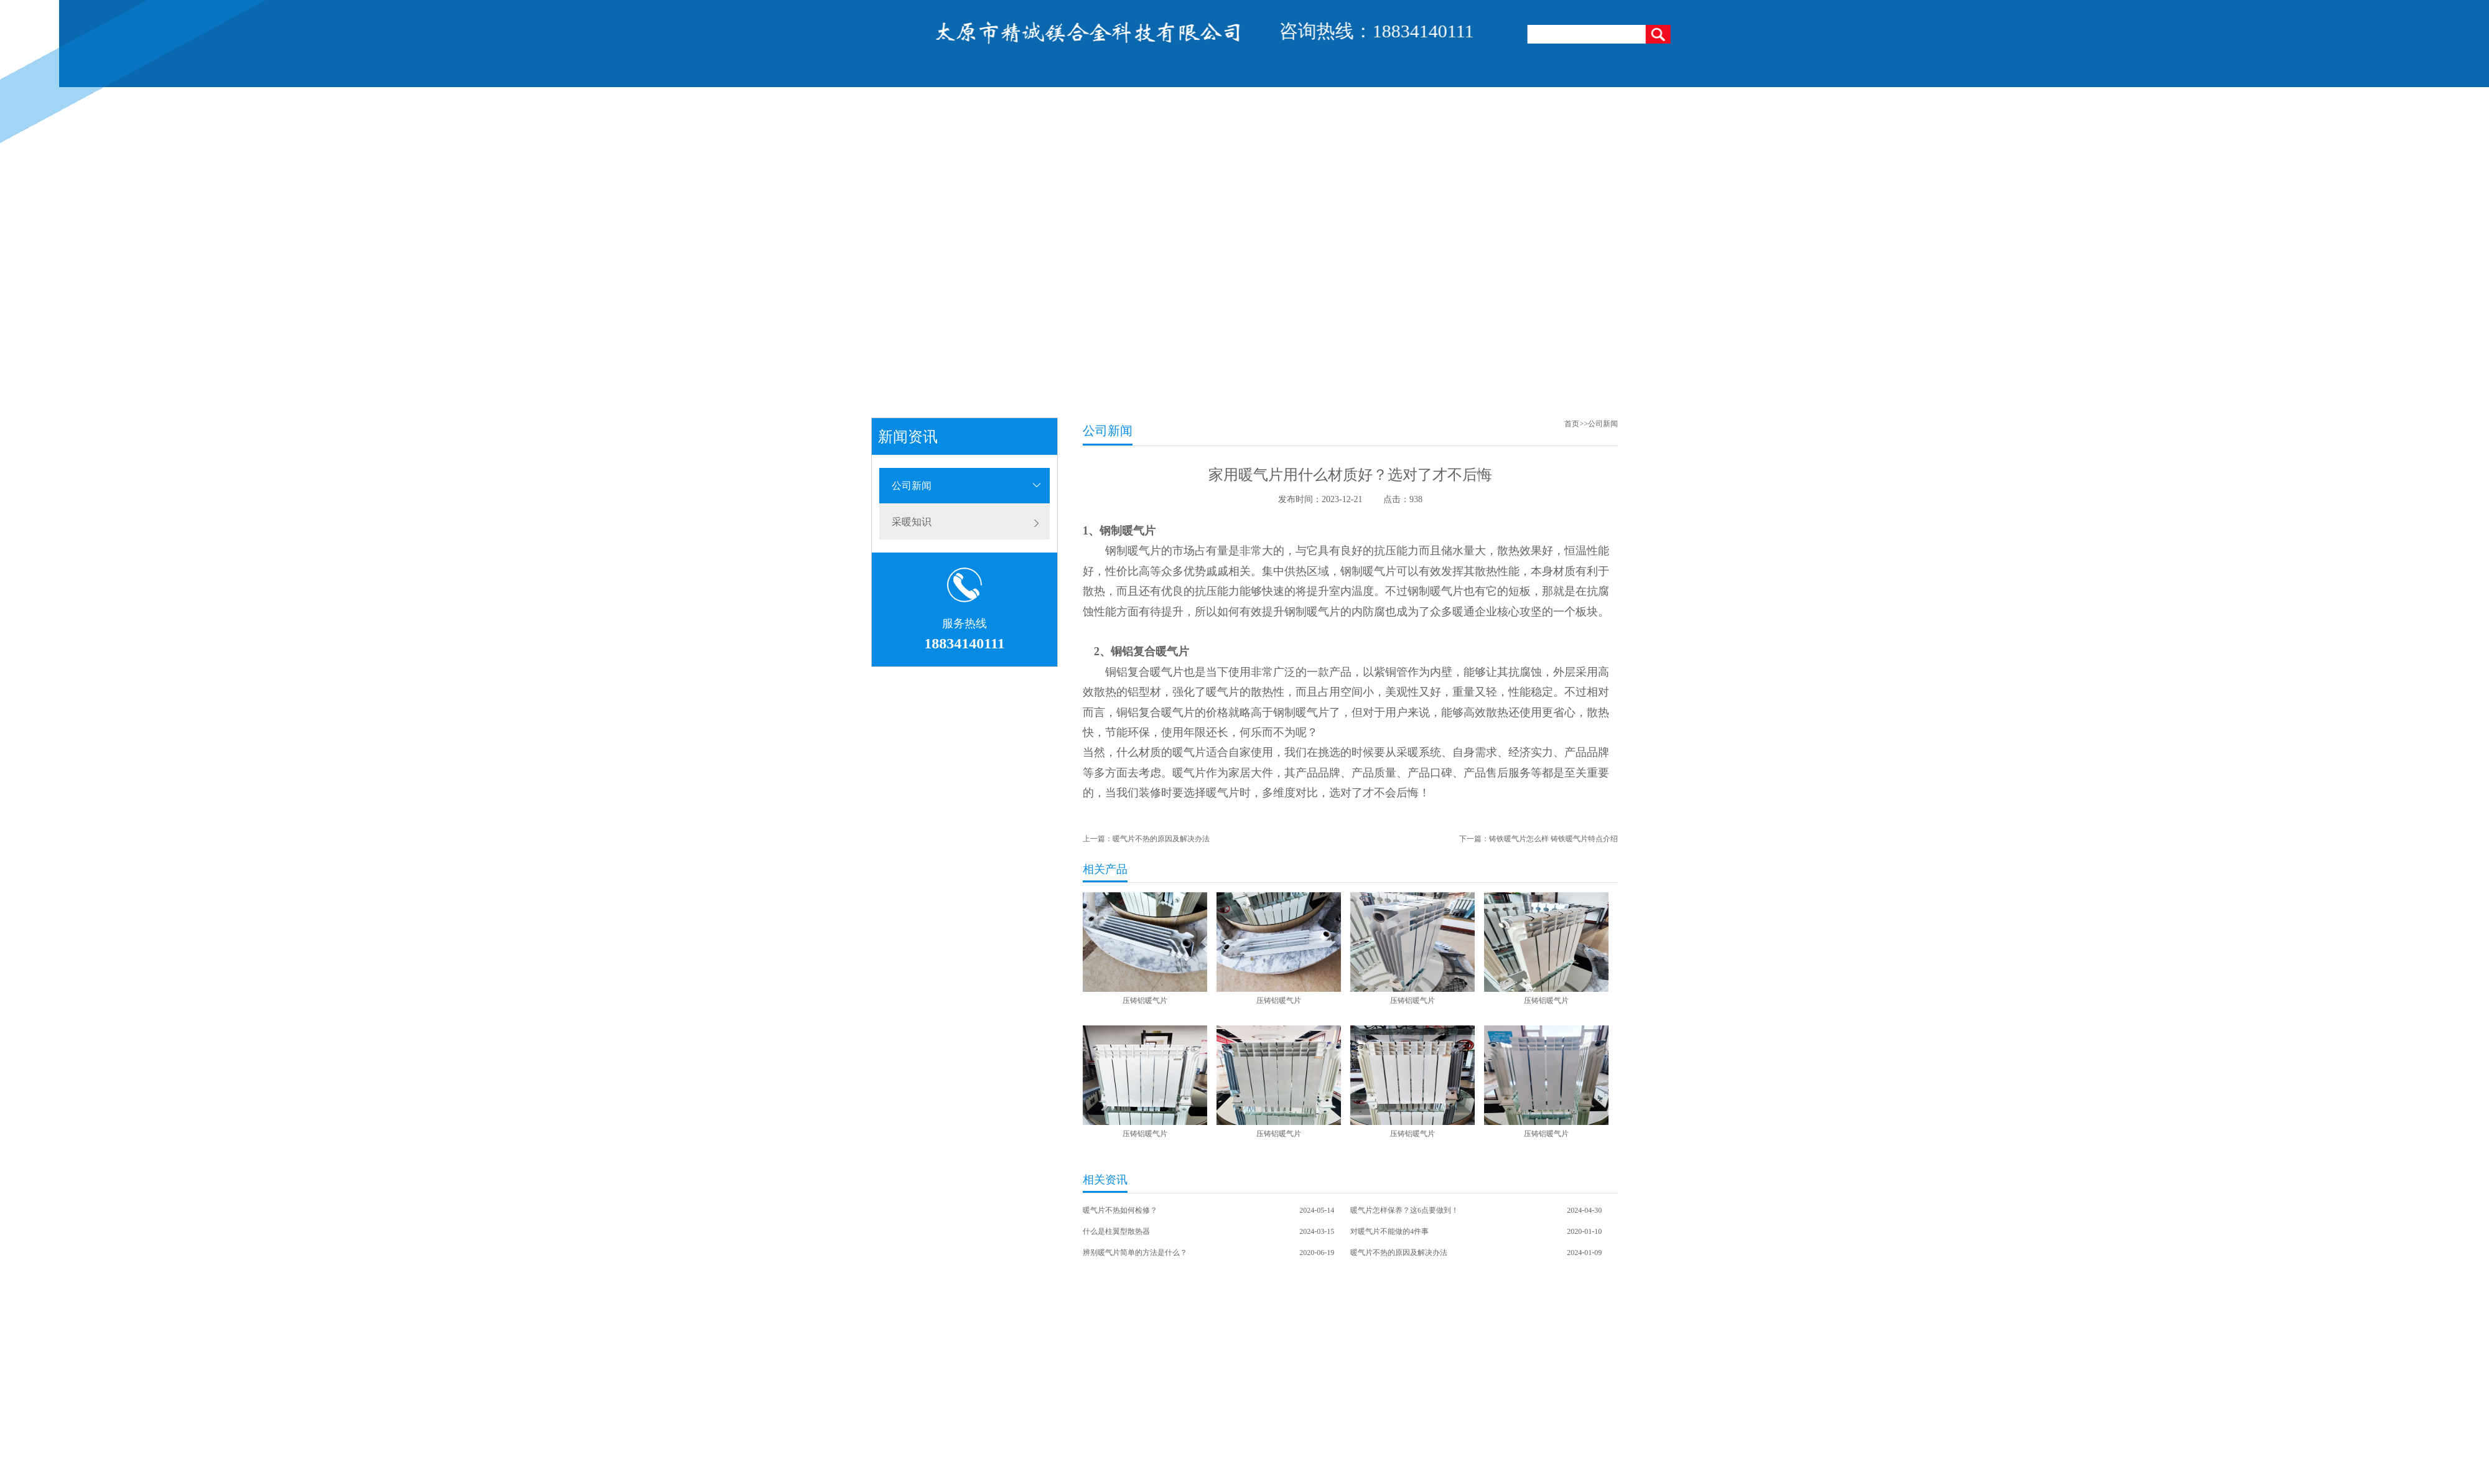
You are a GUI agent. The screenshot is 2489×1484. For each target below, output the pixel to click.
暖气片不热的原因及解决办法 (1161, 838)
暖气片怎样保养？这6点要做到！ (1404, 1210)
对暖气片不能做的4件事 (1389, 1231)
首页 (1571, 423)
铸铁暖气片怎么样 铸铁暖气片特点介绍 (1553, 838)
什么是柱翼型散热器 (1116, 1231)
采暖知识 (912, 521)
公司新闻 (912, 485)
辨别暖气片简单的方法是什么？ (1135, 1252)
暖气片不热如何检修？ (1120, 1210)
